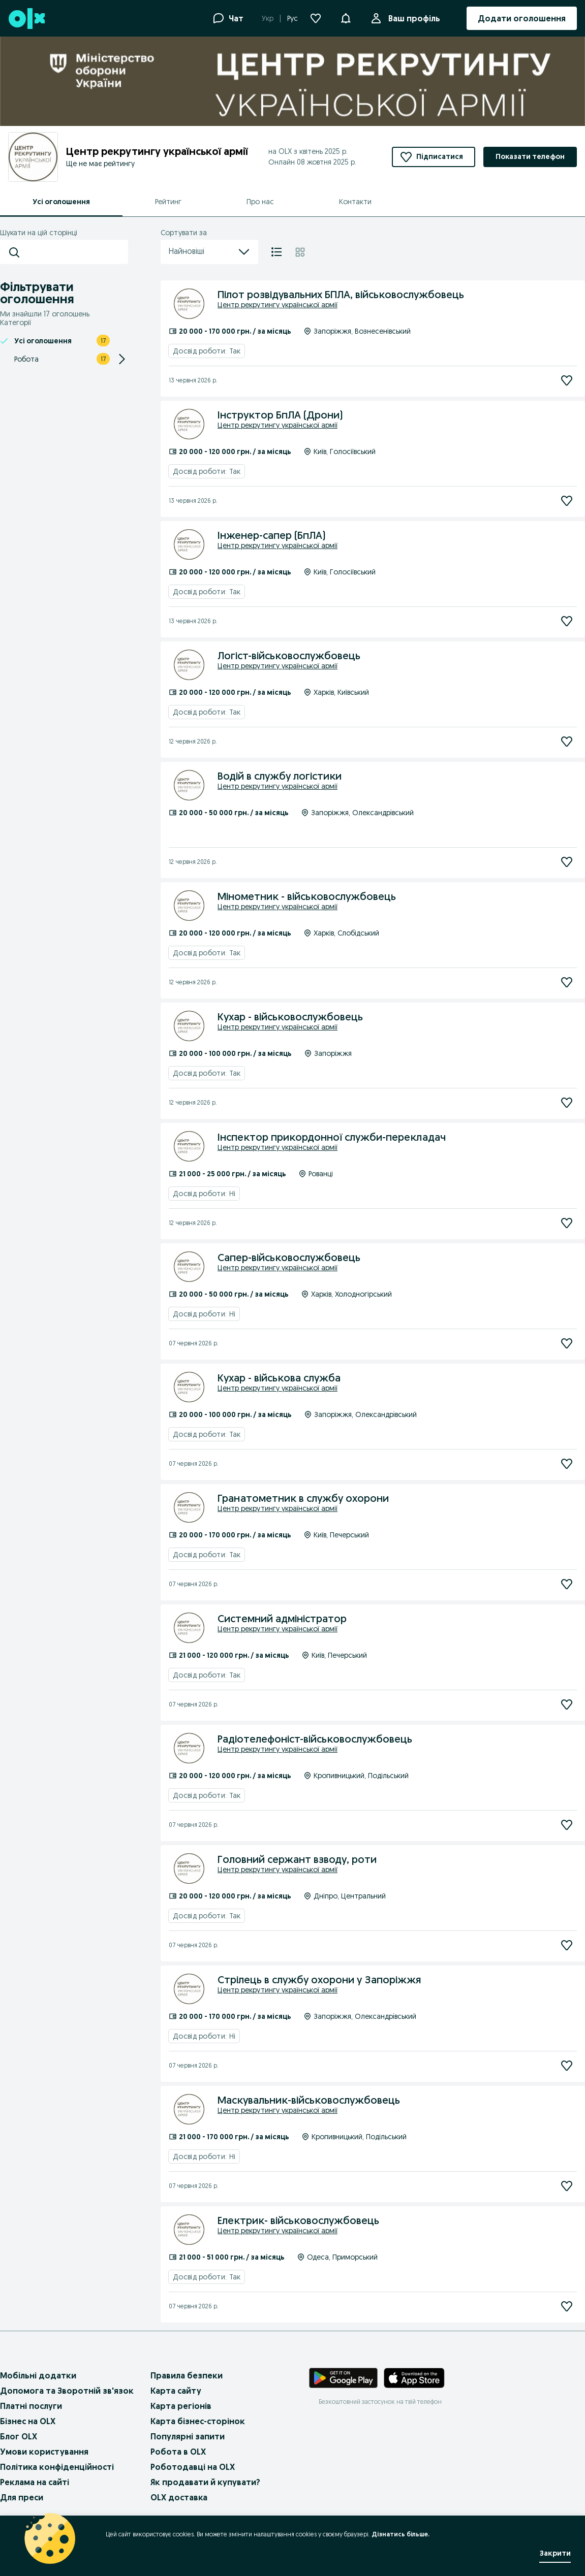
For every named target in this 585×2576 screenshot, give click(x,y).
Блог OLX (18, 2436)
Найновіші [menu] (209, 252)
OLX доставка (178, 2497)
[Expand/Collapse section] (122, 359)
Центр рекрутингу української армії (277, 304)
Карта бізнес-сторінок (197, 2421)
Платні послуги (31, 2406)
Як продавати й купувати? (205, 2482)
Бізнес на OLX (27, 2421)
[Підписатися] (567, 380)
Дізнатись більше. (400, 2534)
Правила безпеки (186, 2375)
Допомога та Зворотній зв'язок (67, 2391)
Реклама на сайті (34, 2482)
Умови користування (44, 2451)
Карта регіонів (180, 2406)
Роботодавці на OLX (192, 2467)
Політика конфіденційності (57, 2467)
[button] (346, 17)
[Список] (276, 252)
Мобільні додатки (38, 2375)
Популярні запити (187, 2436)
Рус (292, 18)
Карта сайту (175, 2391)
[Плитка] (300, 252)
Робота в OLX (178, 2451)
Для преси (21, 2497)
